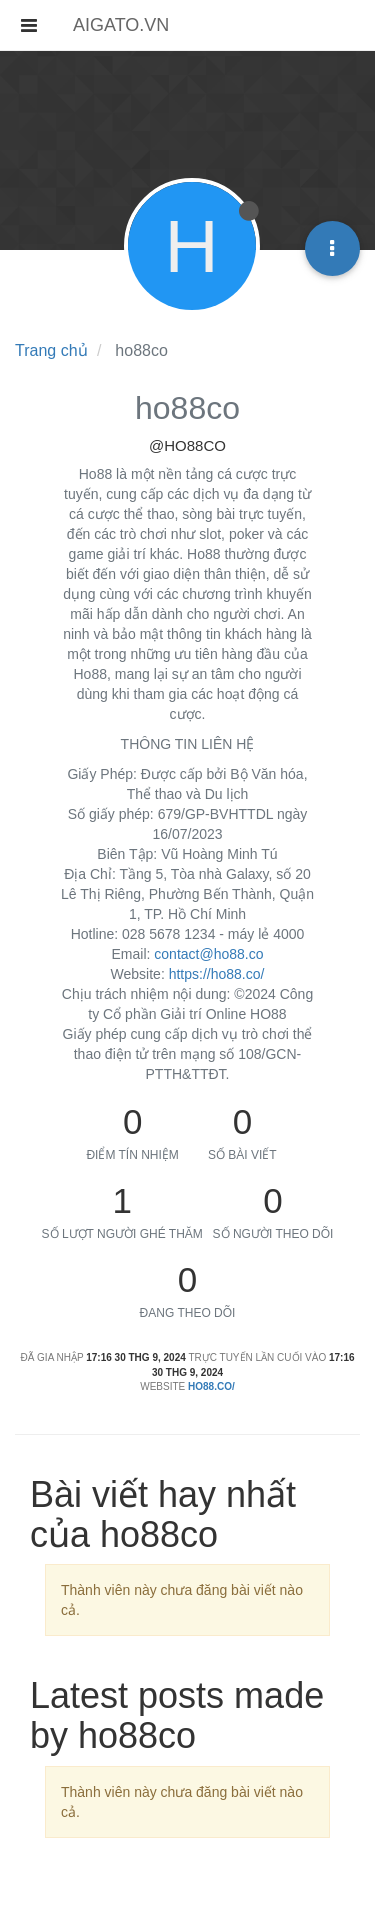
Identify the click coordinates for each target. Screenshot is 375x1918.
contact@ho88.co (208, 954)
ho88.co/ (211, 1386)
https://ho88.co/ (217, 974)
